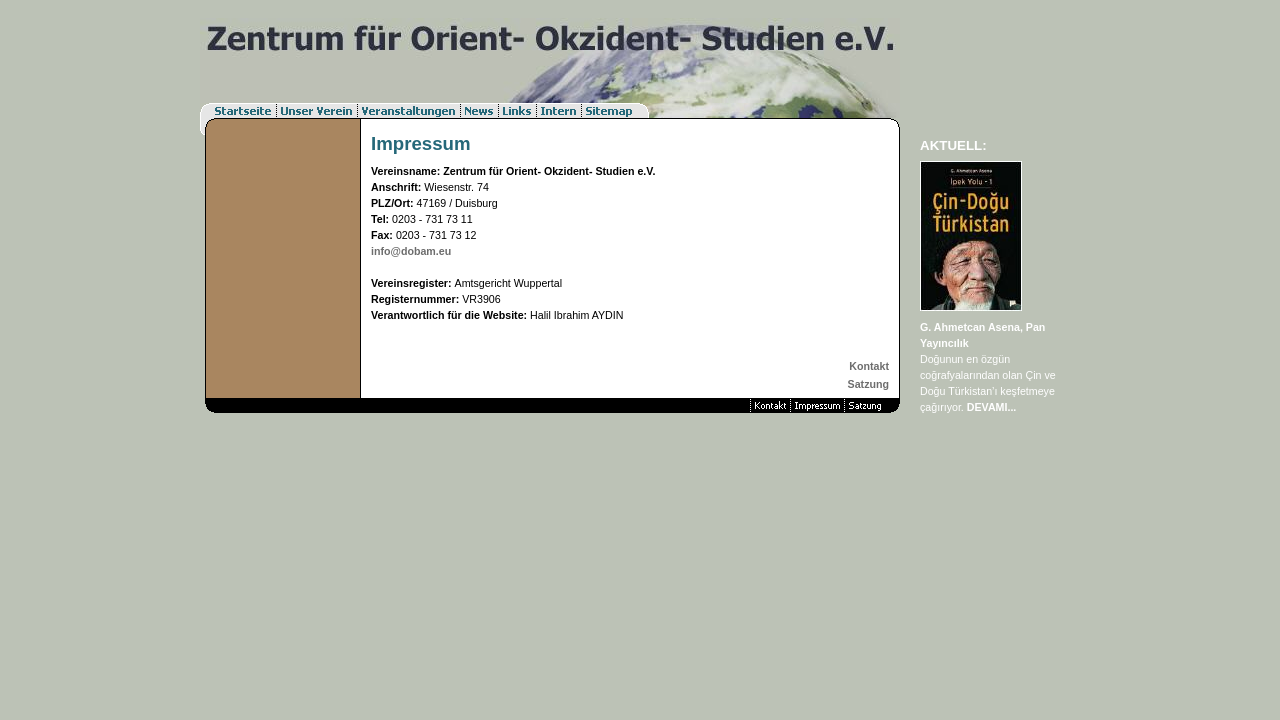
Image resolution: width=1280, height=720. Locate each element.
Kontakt (869, 366)
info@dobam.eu (411, 251)
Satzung (868, 384)
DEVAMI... (992, 407)
